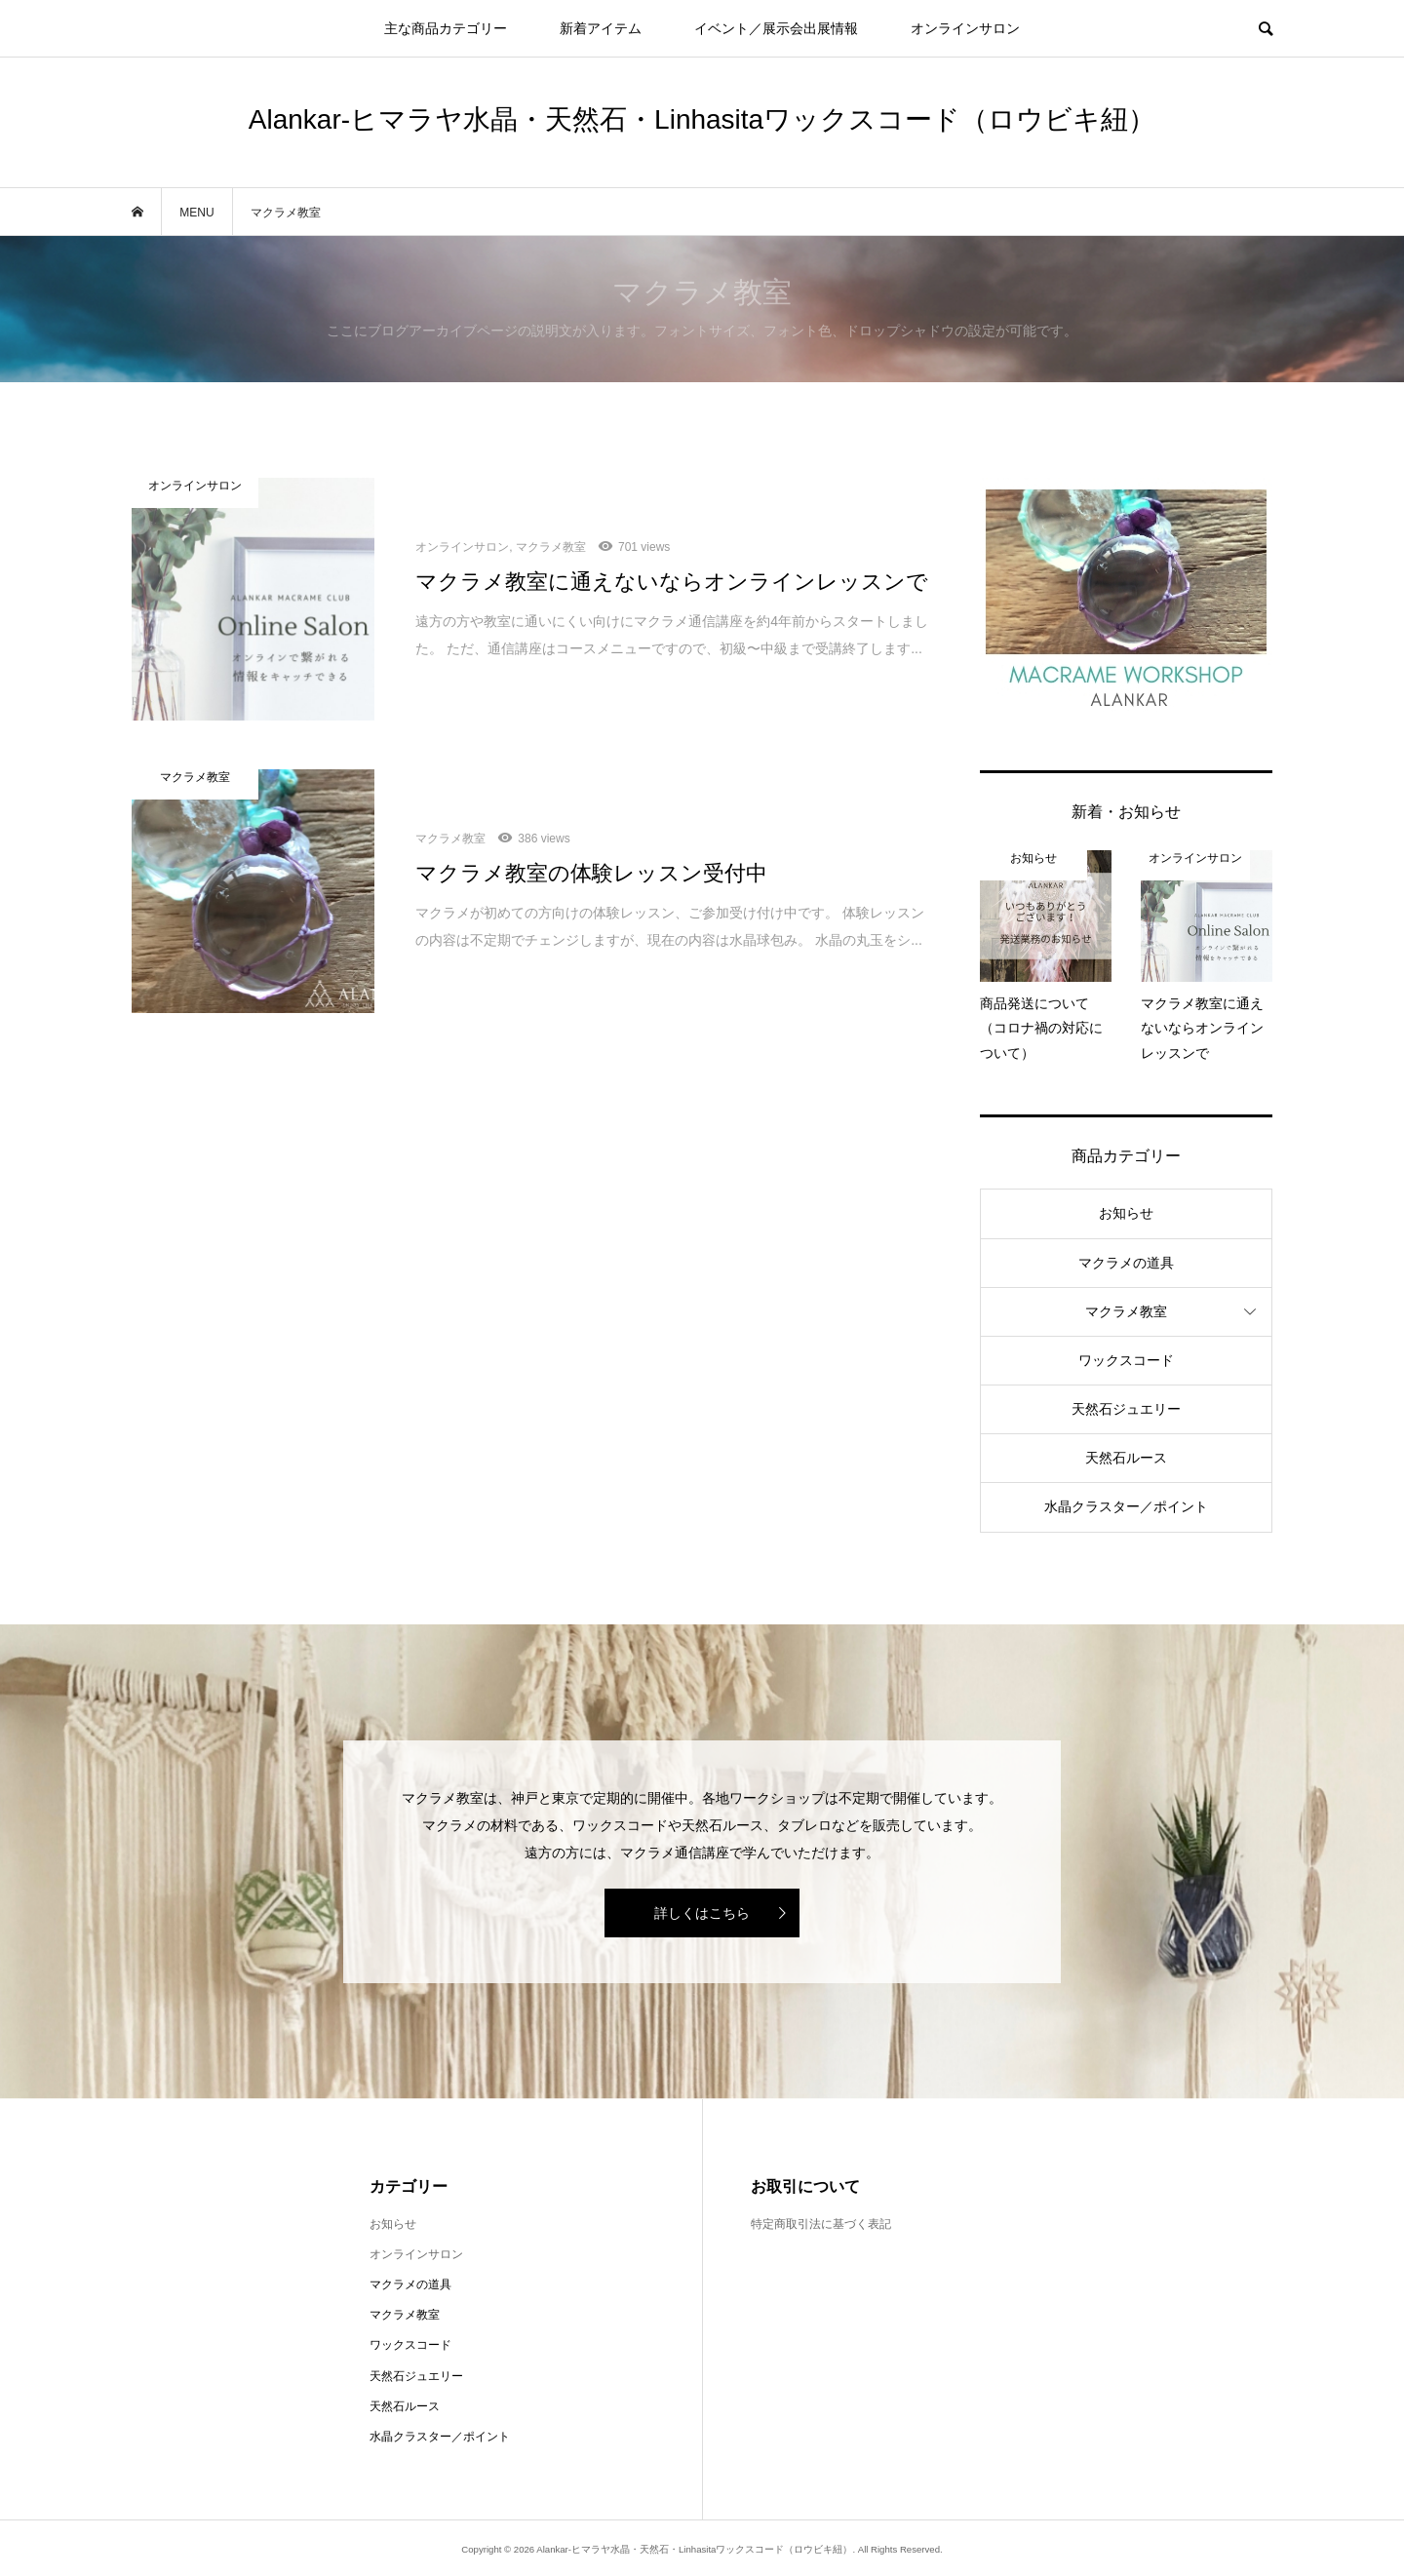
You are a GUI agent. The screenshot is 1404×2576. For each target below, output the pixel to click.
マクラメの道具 (1126, 1262)
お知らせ (1126, 1213)
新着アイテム (601, 28)
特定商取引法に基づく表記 (821, 2224)
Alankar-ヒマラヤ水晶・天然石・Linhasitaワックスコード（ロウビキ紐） (702, 119)
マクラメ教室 (1126, 1311)
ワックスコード (1126, 1360)
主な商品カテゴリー (445, 28)
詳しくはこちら (702, 1913)
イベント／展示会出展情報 (776, 28)
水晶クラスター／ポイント (1126, 1506)
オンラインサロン (965, 28)
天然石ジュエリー (1126, 1409)
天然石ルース (1126, 1457)
